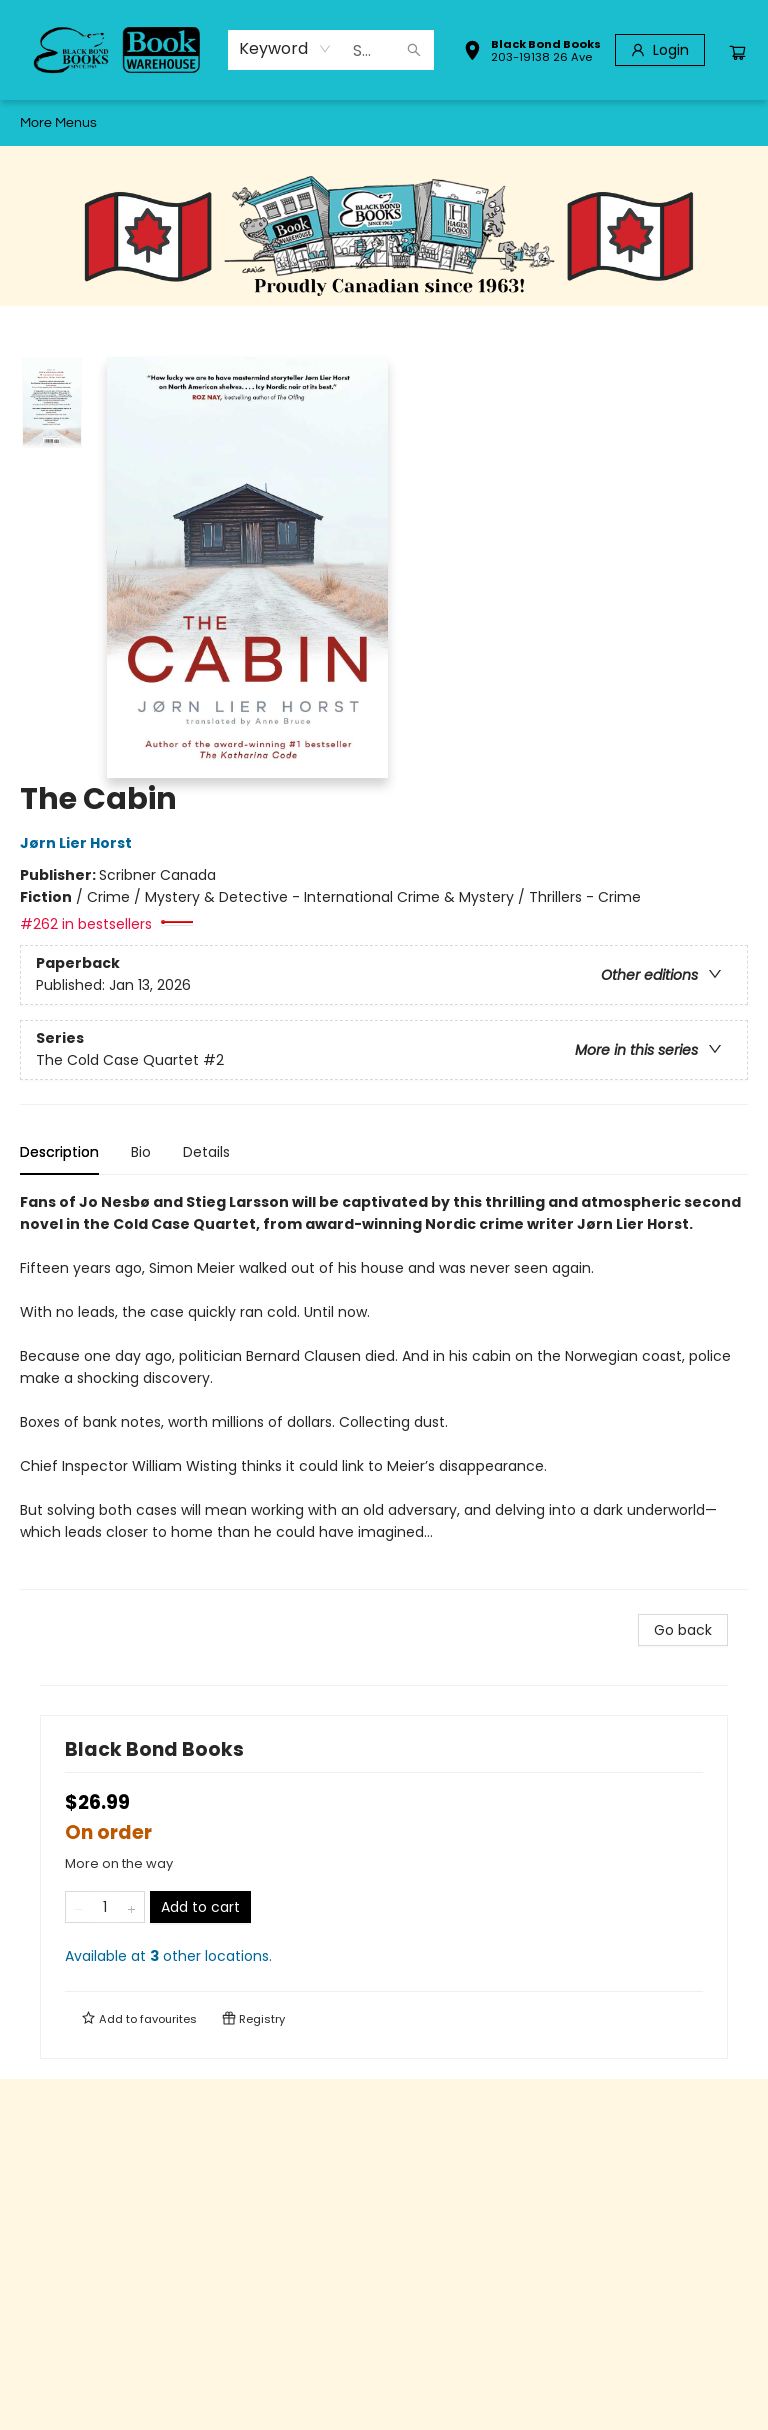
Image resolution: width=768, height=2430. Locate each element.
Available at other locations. (168, 1956)
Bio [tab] (141, 1152)
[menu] (384, 123)
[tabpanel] (384, 1390)
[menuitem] (39, 123)
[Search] (414, 50)
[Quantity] (105, 1907)
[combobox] (285, 49)
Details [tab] (206, 1152)
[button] (532, 53)
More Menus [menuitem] (629, 123)
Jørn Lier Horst (79, 843)
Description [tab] (59, 1152)
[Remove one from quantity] (78, 1907)
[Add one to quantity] (131, 1907)
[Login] (660, 50)
